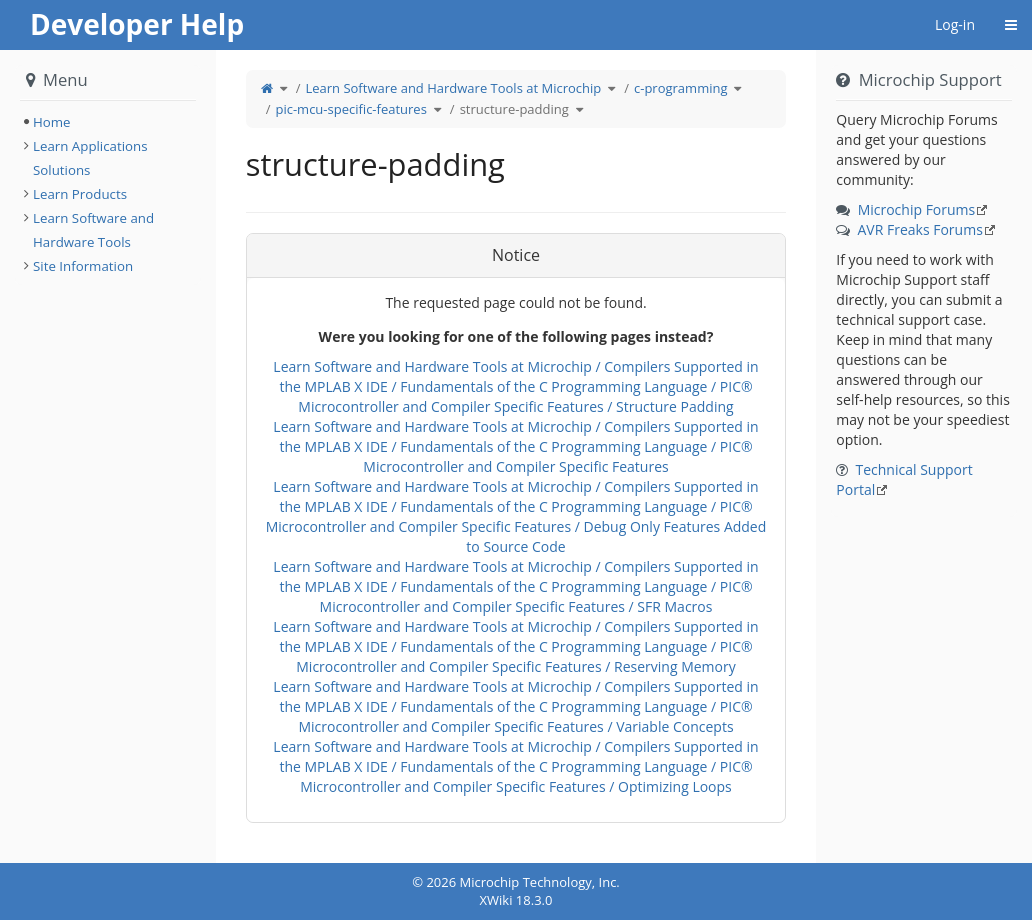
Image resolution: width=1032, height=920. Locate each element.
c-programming (680, 88)
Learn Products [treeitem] (80, 194)
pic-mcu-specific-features (350, 109)
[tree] (108, 122)
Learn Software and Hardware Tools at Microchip (453, 88)
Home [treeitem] (52, 122)
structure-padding (514, 109)
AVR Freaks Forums (919, 229)
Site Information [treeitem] (83, 266)
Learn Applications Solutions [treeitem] (90, 158)
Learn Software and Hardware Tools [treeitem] (93, 230)
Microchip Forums (917, 209)
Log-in (955, 24)
